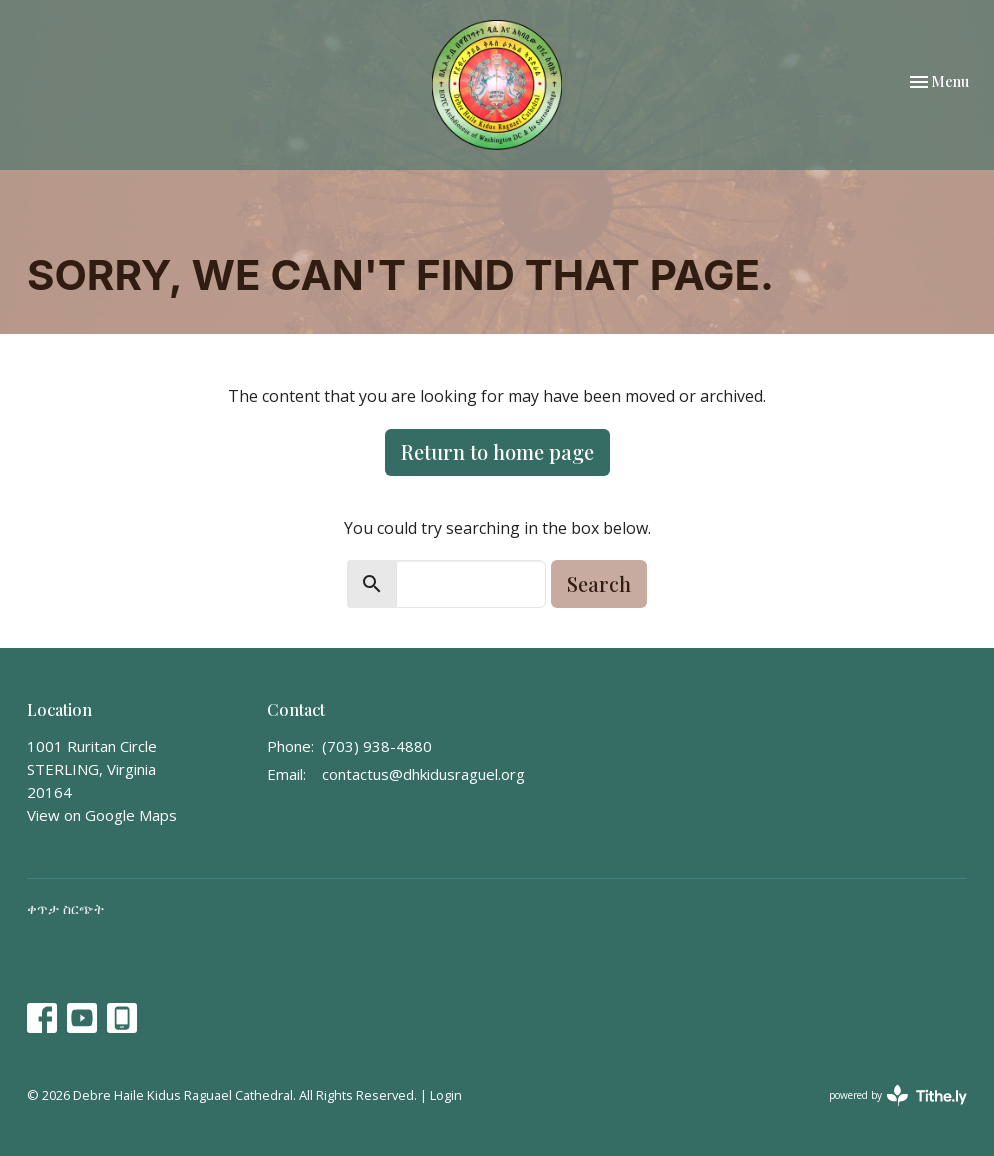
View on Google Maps (102, 815)
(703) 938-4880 (377, 746)
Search (599, 583)
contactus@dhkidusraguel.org (423, 774)
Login (446, 1095)
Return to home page (497, 451)
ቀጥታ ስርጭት (65, 908)
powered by (898, 1095)
